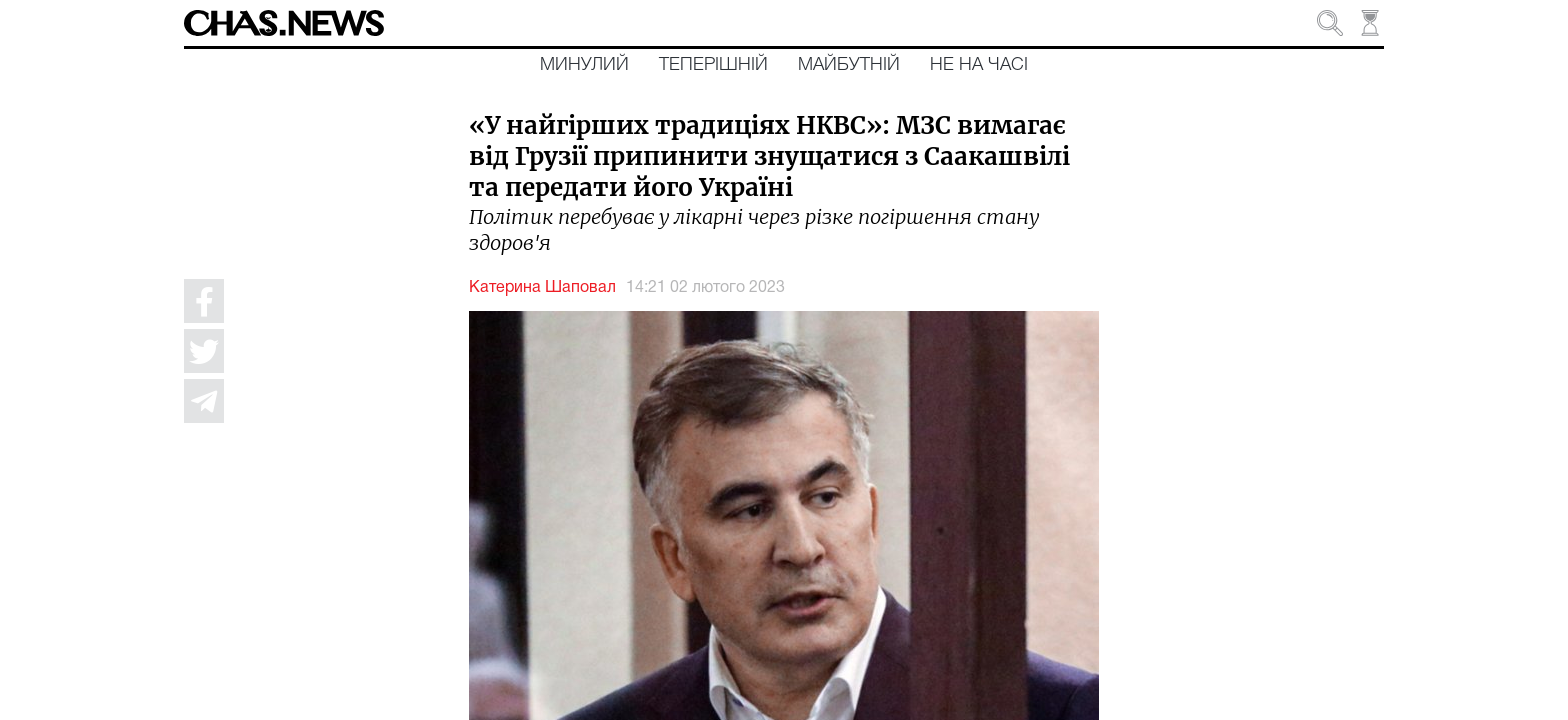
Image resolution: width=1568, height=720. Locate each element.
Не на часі (979, 65)
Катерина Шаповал (542, 288)
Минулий (584, 65)
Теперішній (713, 65)
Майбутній (849, 65)
